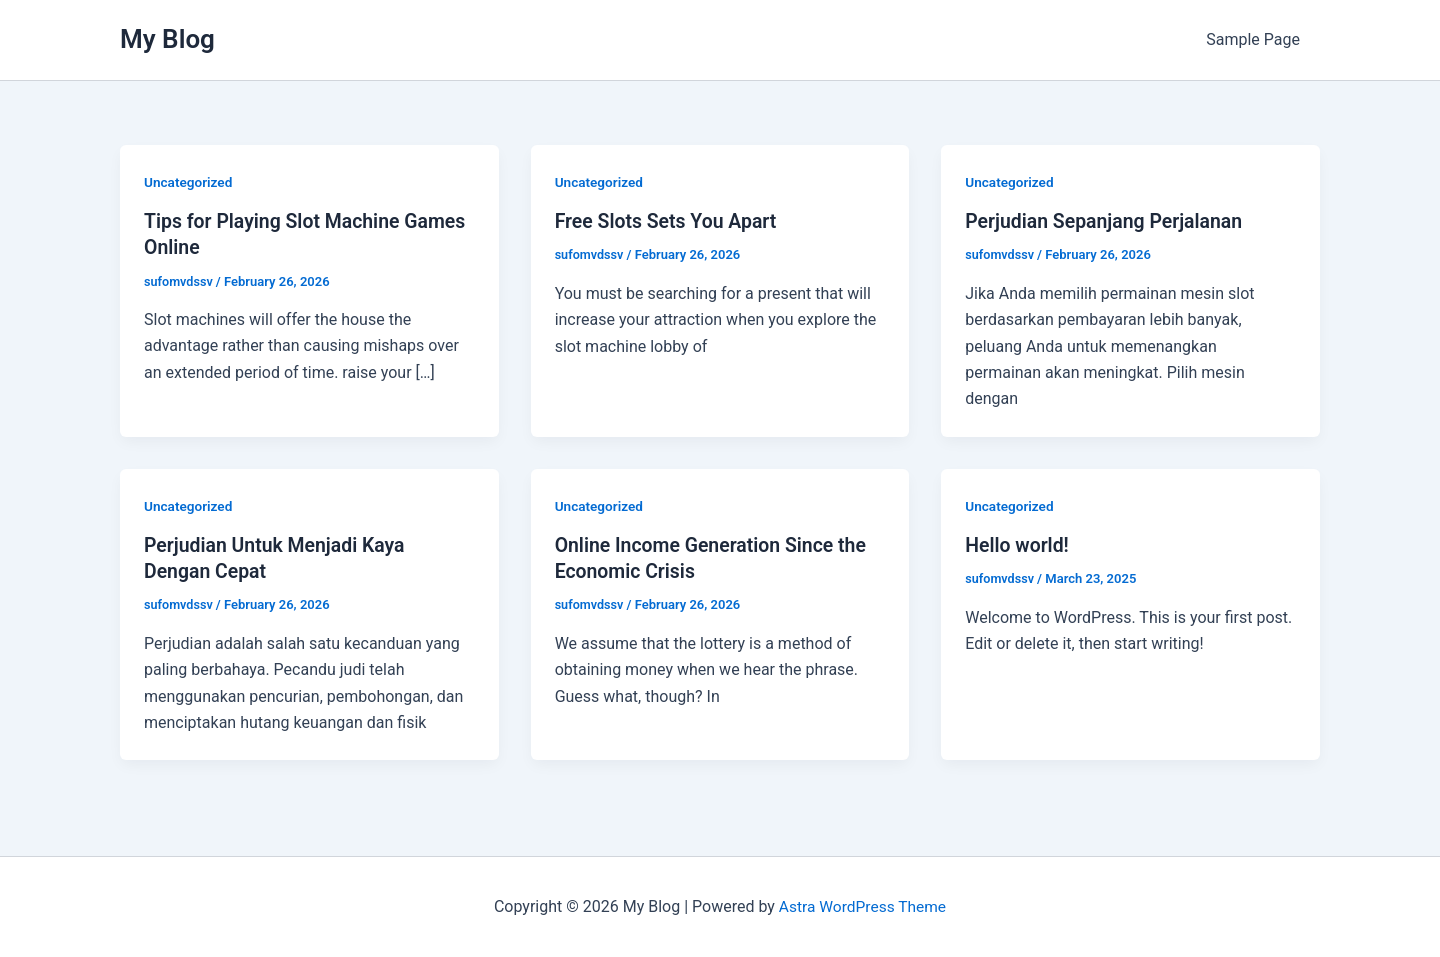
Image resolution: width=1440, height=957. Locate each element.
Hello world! (1018, 545)
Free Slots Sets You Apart (669, 221)
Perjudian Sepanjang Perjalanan (1107, 221)
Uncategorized (189, 182)
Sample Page (1257, 39)
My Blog (167, 39)
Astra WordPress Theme (862, 906)
